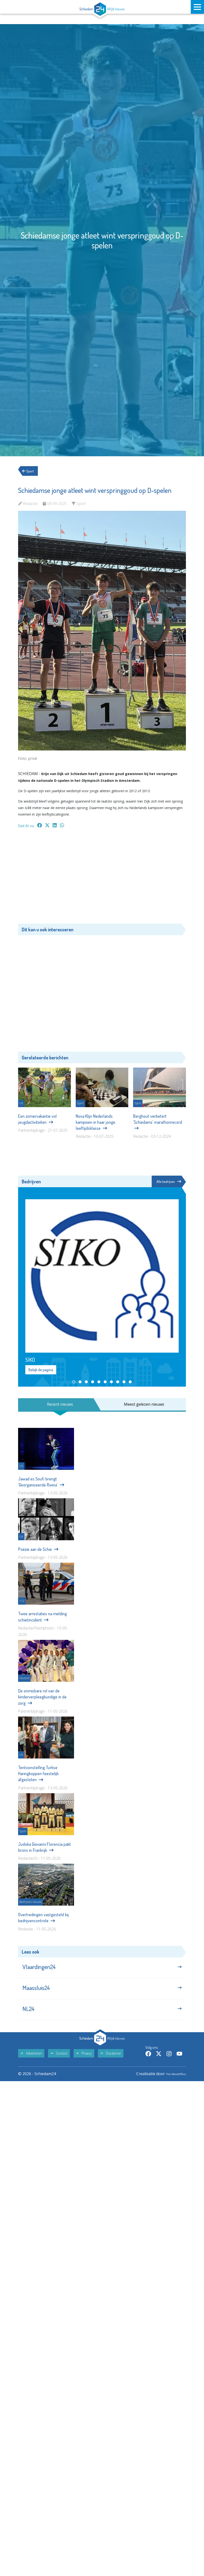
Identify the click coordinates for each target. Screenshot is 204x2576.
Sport (30, 471)
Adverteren (31, 2063)
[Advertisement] (102, 878)
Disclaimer (110, 2063)
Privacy (84, 2063)
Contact (59, 2063)
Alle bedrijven (167, 1181)
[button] (74, 1382)
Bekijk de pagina (40, 1370)
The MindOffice (172, 2083)
